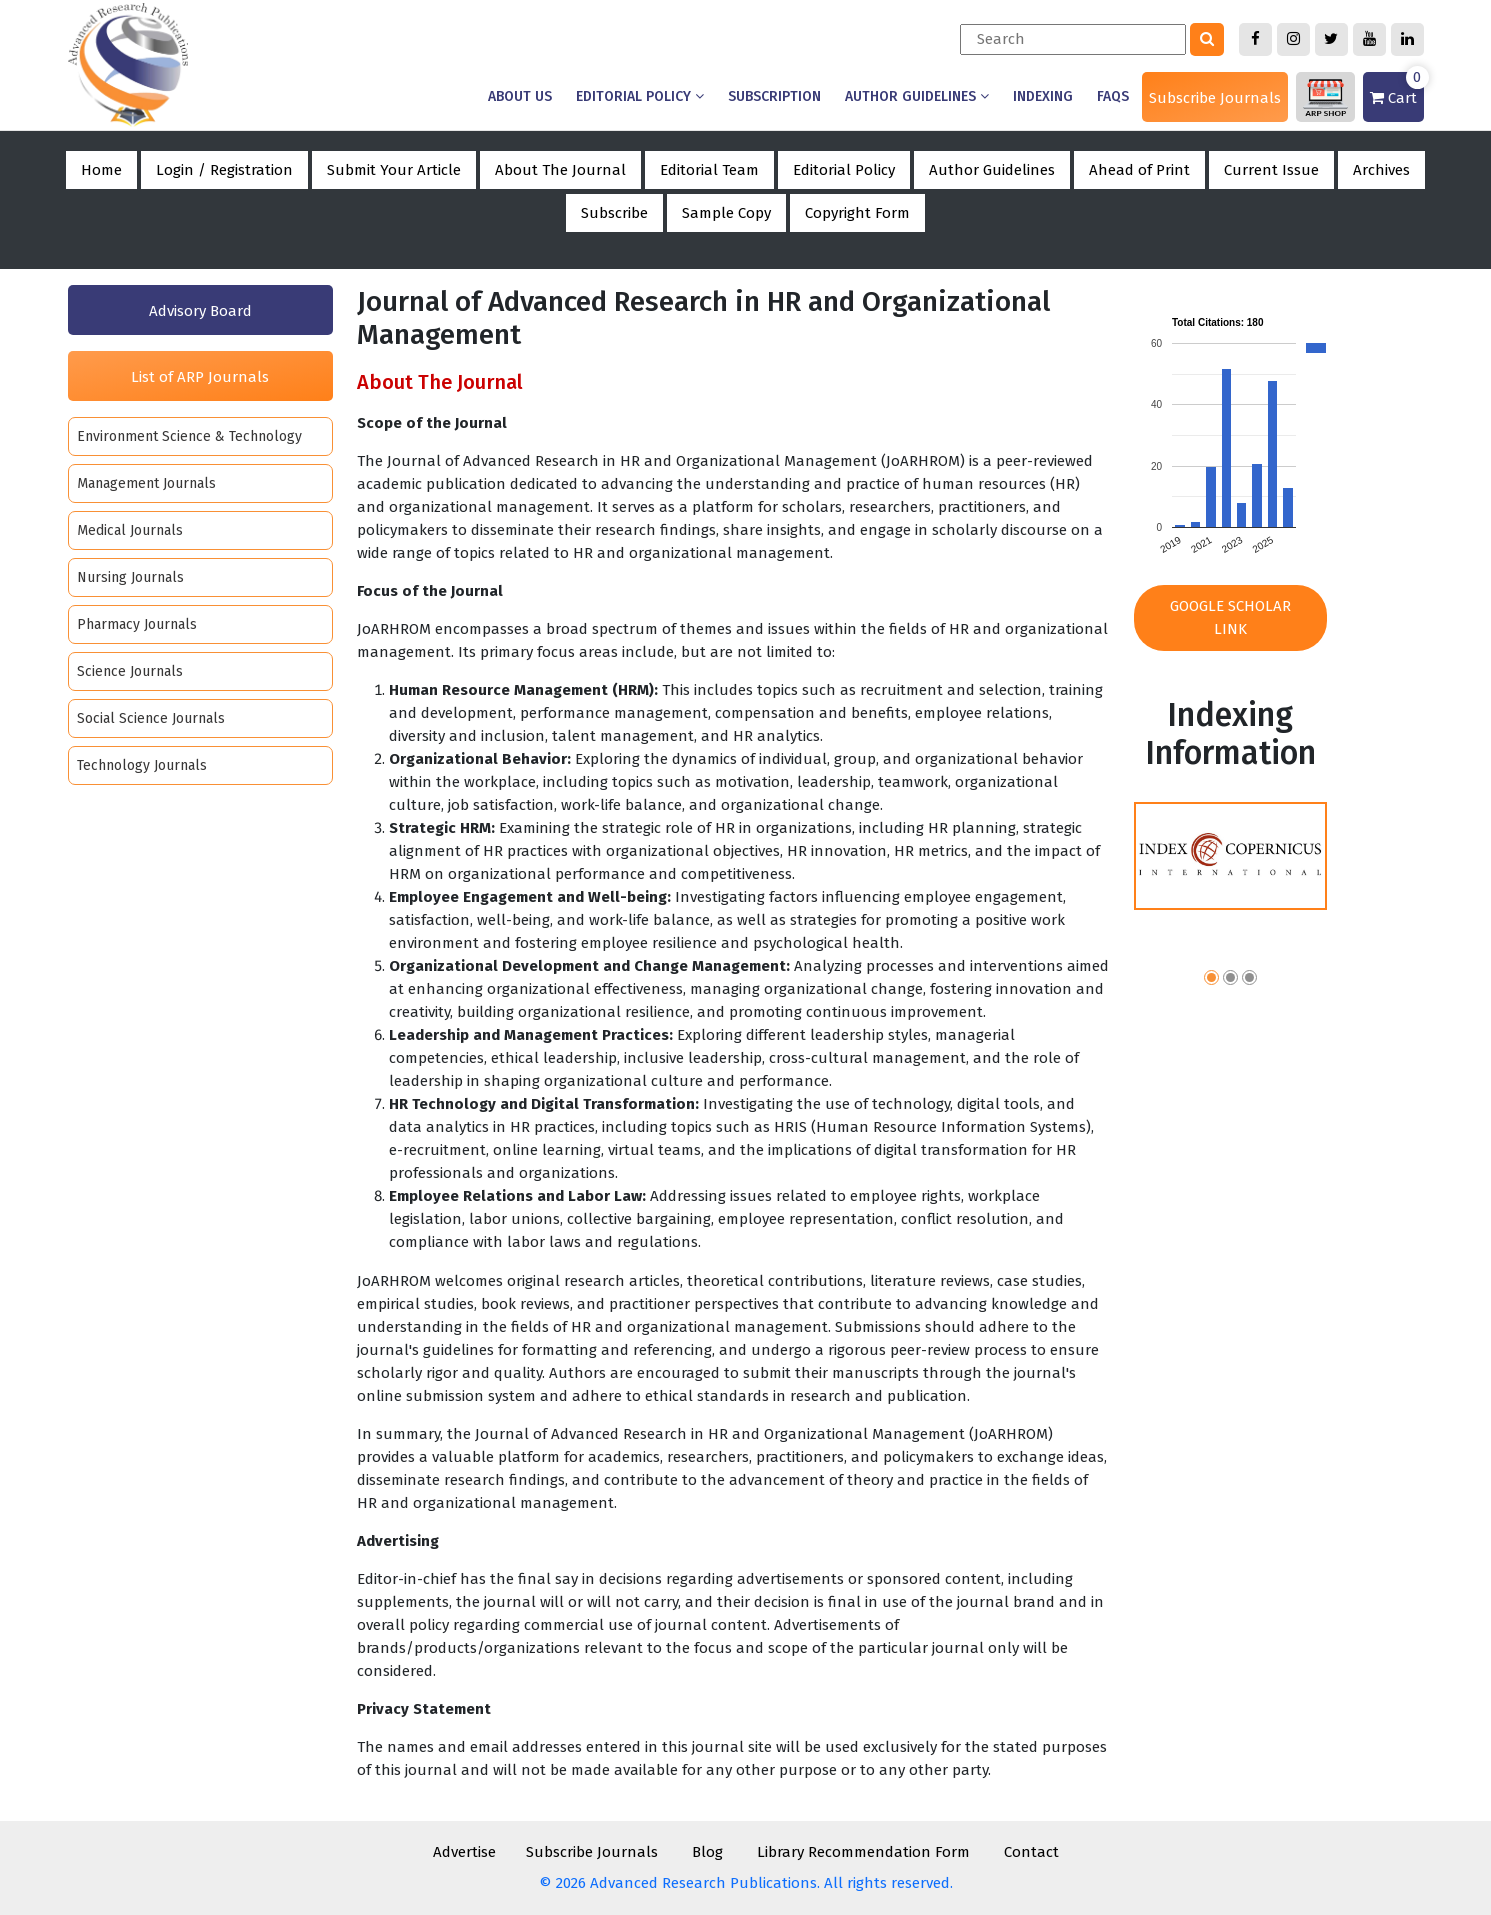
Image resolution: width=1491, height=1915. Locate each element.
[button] (1211, 980)
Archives (1381, 170)
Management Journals (146, 483)
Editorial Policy (640, 96)
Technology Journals (142, 765)
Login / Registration (224, 170)
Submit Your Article (394, 170)
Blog (707, 1852)
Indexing (1043, 96)
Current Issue (1271, 170)
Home (101, 170)
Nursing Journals (130, 577)
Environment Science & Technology (189, 436)
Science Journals (130, 671)
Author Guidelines (917, 96)
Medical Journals (130, 530)
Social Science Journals (151, 718)
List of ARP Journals (200, 377)
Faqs (1113, 96)
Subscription (774, 96)
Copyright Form (857, 213)
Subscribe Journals (1215, 98)
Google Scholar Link (1230, 617)
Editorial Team (709, 170)
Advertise (464, 1852)
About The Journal (560, 170)
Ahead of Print (1139, 170)
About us (520, 96)
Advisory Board (200, 311)
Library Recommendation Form (863, 1852)
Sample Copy (726, 213)
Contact (1031, 1852)
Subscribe (614, 213)
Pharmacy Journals (137, 624)
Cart (1397, 89)
